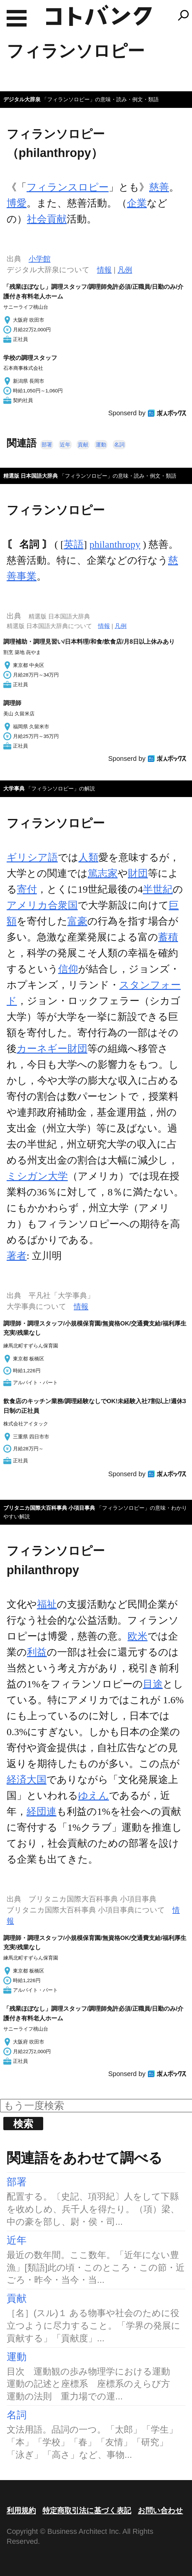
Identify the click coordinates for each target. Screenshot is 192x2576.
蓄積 (168, 936)
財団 (138, 873)
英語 (74, 544)
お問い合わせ (160, 2510)
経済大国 (27, 1779)
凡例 (125, 270)
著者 (17, 1255)
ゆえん (93, 1795)
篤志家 (103, 873)
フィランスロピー (68, 187)
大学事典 (14, 788)
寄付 (27, 889)
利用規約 (21, 2510)
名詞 (119, 444)
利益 (37, 1652)
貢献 (83, 444)
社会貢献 (47, 218)
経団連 (41, 1811)
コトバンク (99, 15)
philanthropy (114, 544)
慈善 (159, 187)
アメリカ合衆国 (42, 905)
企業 (137, 203)
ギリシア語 (32, 857)
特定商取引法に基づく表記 (87, 2510)
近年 (65, 444)
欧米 (137, 1636)
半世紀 (158, 889)
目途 (153, 1683)
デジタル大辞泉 (22, 99)
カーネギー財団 (52, 1048)
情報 (104, 270)
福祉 (47, 1604)
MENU (16, 18)
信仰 (68, 968)
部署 (47, 444)
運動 (101, 444)
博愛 (17, 203)
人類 (88, 857)
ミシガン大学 (37, 1175)
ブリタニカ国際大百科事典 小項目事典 (49, 1508)
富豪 (77, 921)
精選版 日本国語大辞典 (30, 476)
